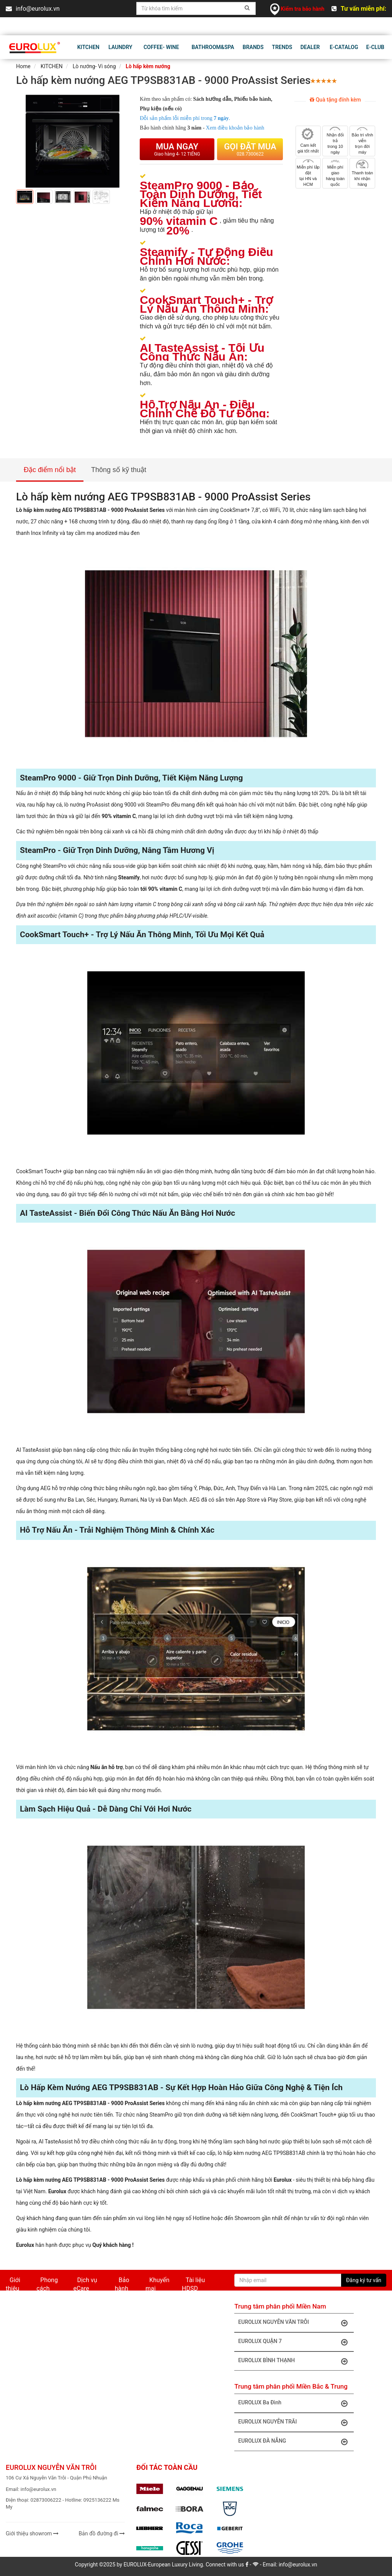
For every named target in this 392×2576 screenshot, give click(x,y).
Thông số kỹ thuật (118, 470)
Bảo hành (122, 2284)
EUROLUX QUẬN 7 (294, 2342)
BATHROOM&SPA (212, 47)
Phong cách (47, 2284)
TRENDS (282, 47)
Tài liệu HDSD (193, 2284)
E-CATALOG (344, 47)
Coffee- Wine (161, 47)
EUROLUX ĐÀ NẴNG (294, 2441)
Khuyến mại (157, 2284)
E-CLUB (375, 47)
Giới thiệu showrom (32, 2533)
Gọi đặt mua (250, 149)
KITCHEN (88, 47)
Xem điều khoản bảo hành (235, 128)
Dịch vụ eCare (85, 2284)
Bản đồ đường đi (102, 2533)
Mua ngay (177, 149)
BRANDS (253, 47)
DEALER (310, 47)
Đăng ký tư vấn (363, 2280)
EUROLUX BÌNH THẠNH (294, 2361)
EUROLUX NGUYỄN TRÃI (294, 2422)
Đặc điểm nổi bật (50, 470)
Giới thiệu (13, 2284)
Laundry (120, 47)
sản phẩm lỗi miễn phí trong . (185, 118)
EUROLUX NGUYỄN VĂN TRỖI (294, 2323)
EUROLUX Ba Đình (294, 2403)
